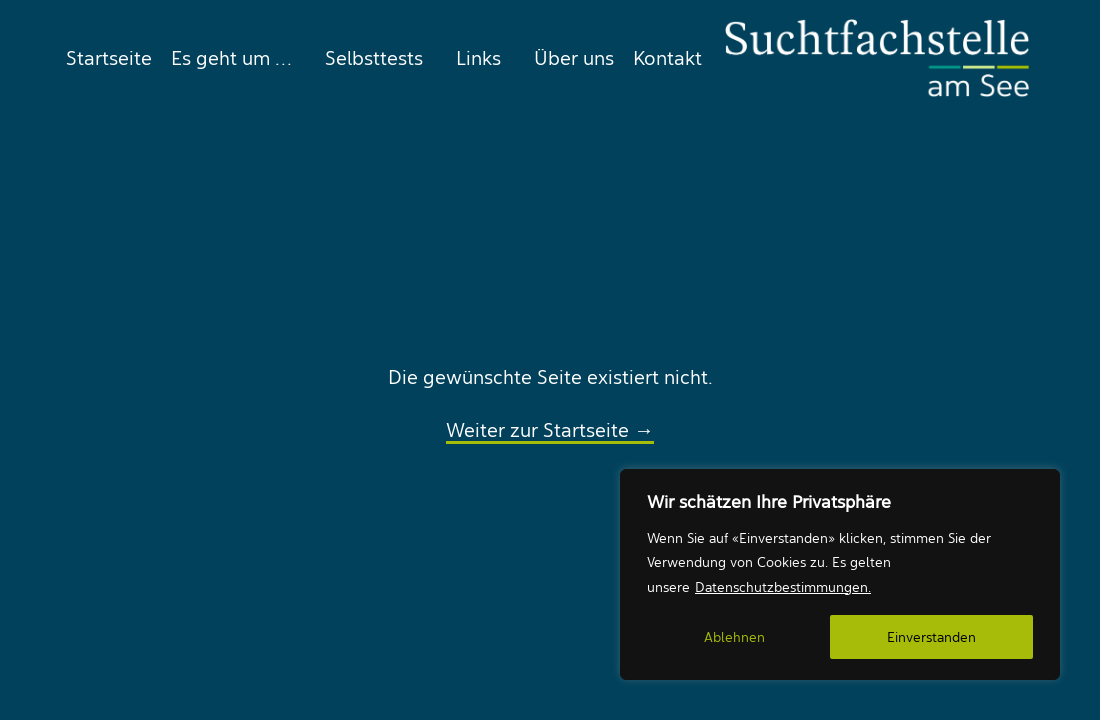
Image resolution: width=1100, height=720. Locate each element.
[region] (840, 575)
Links (478, 58)
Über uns (574, 58)
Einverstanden (931, 637)
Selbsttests (374, 58)
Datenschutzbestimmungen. (783, 587)
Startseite (109, 58)
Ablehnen (734, 637)
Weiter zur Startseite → (550, 430)
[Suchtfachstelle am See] (877, 58)
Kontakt (667, 58)
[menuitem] (104, 58)
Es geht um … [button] (231, 58)
